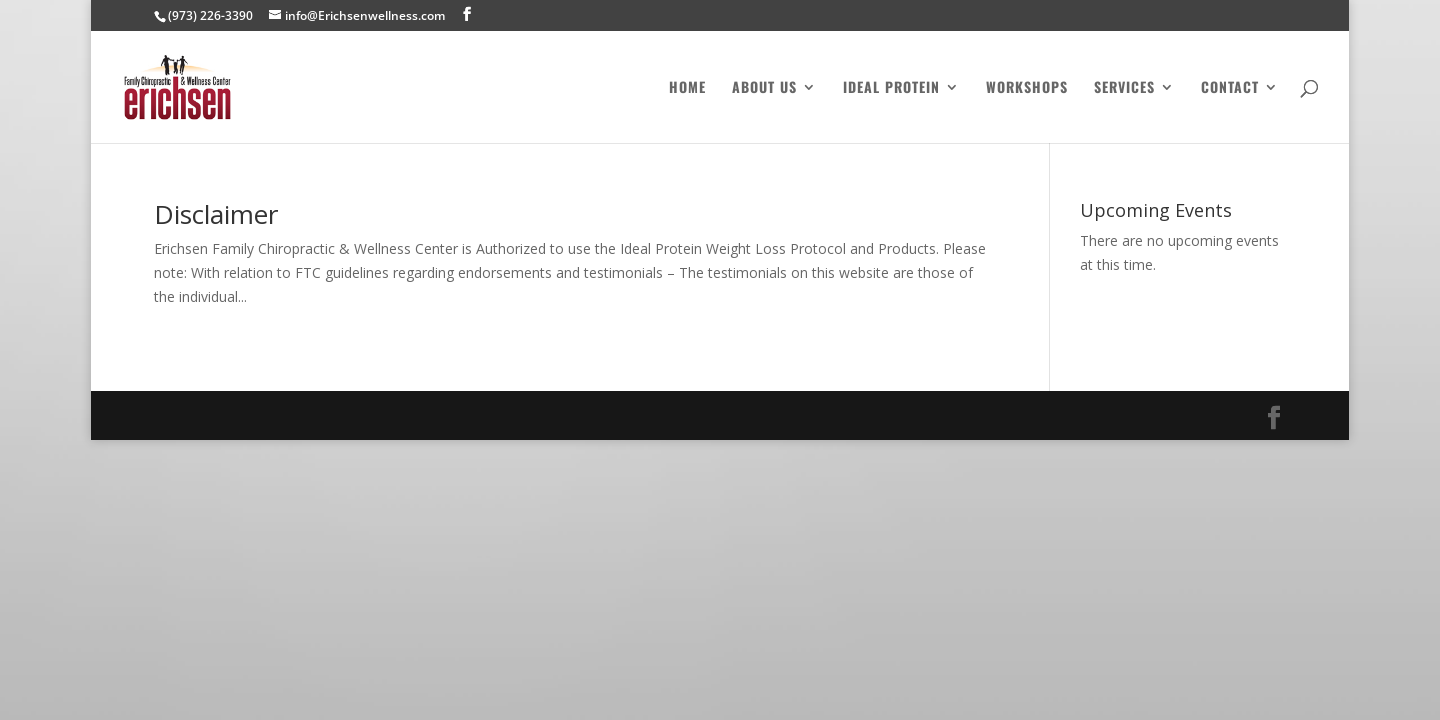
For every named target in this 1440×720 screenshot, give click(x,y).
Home (687, 88)
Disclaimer (216, 214)
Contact (1230, 88)
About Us (764, 88)
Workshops (1027, 88)
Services (1124, 88)
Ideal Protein (891, 88)
